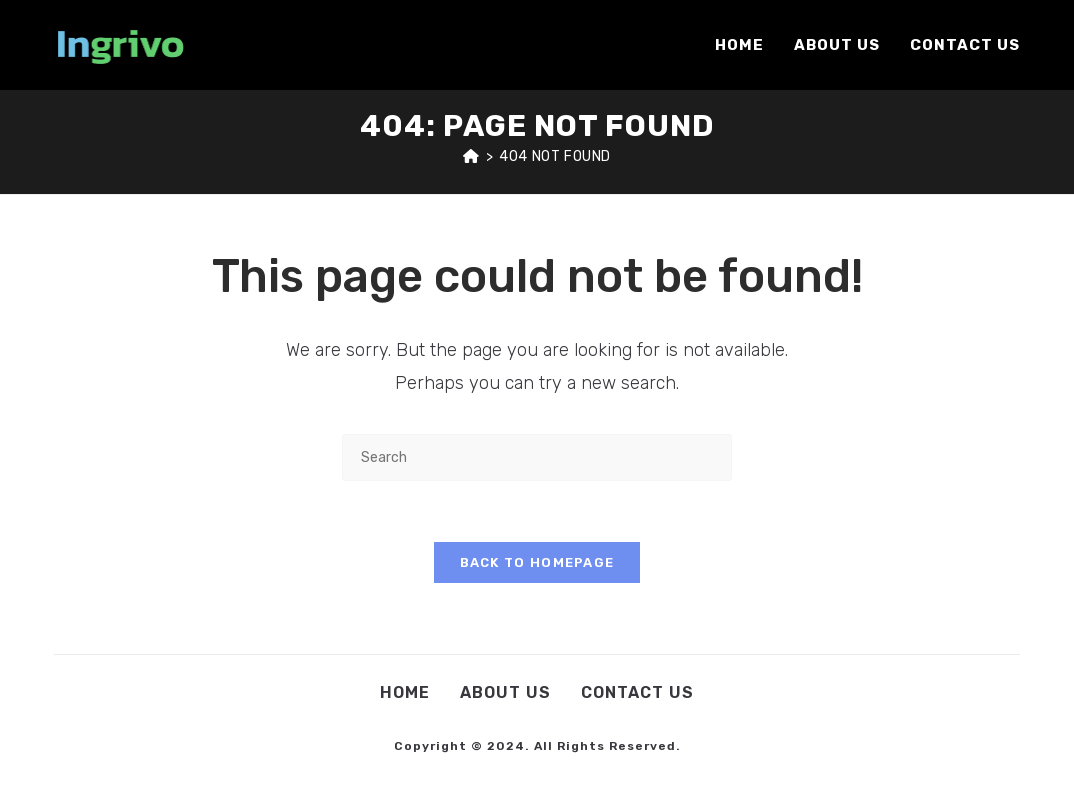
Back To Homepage (537, 562)
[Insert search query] (537, 457)
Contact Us (637, 692)
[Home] (471, 156)
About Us (505, 692)
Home (405, 692)
